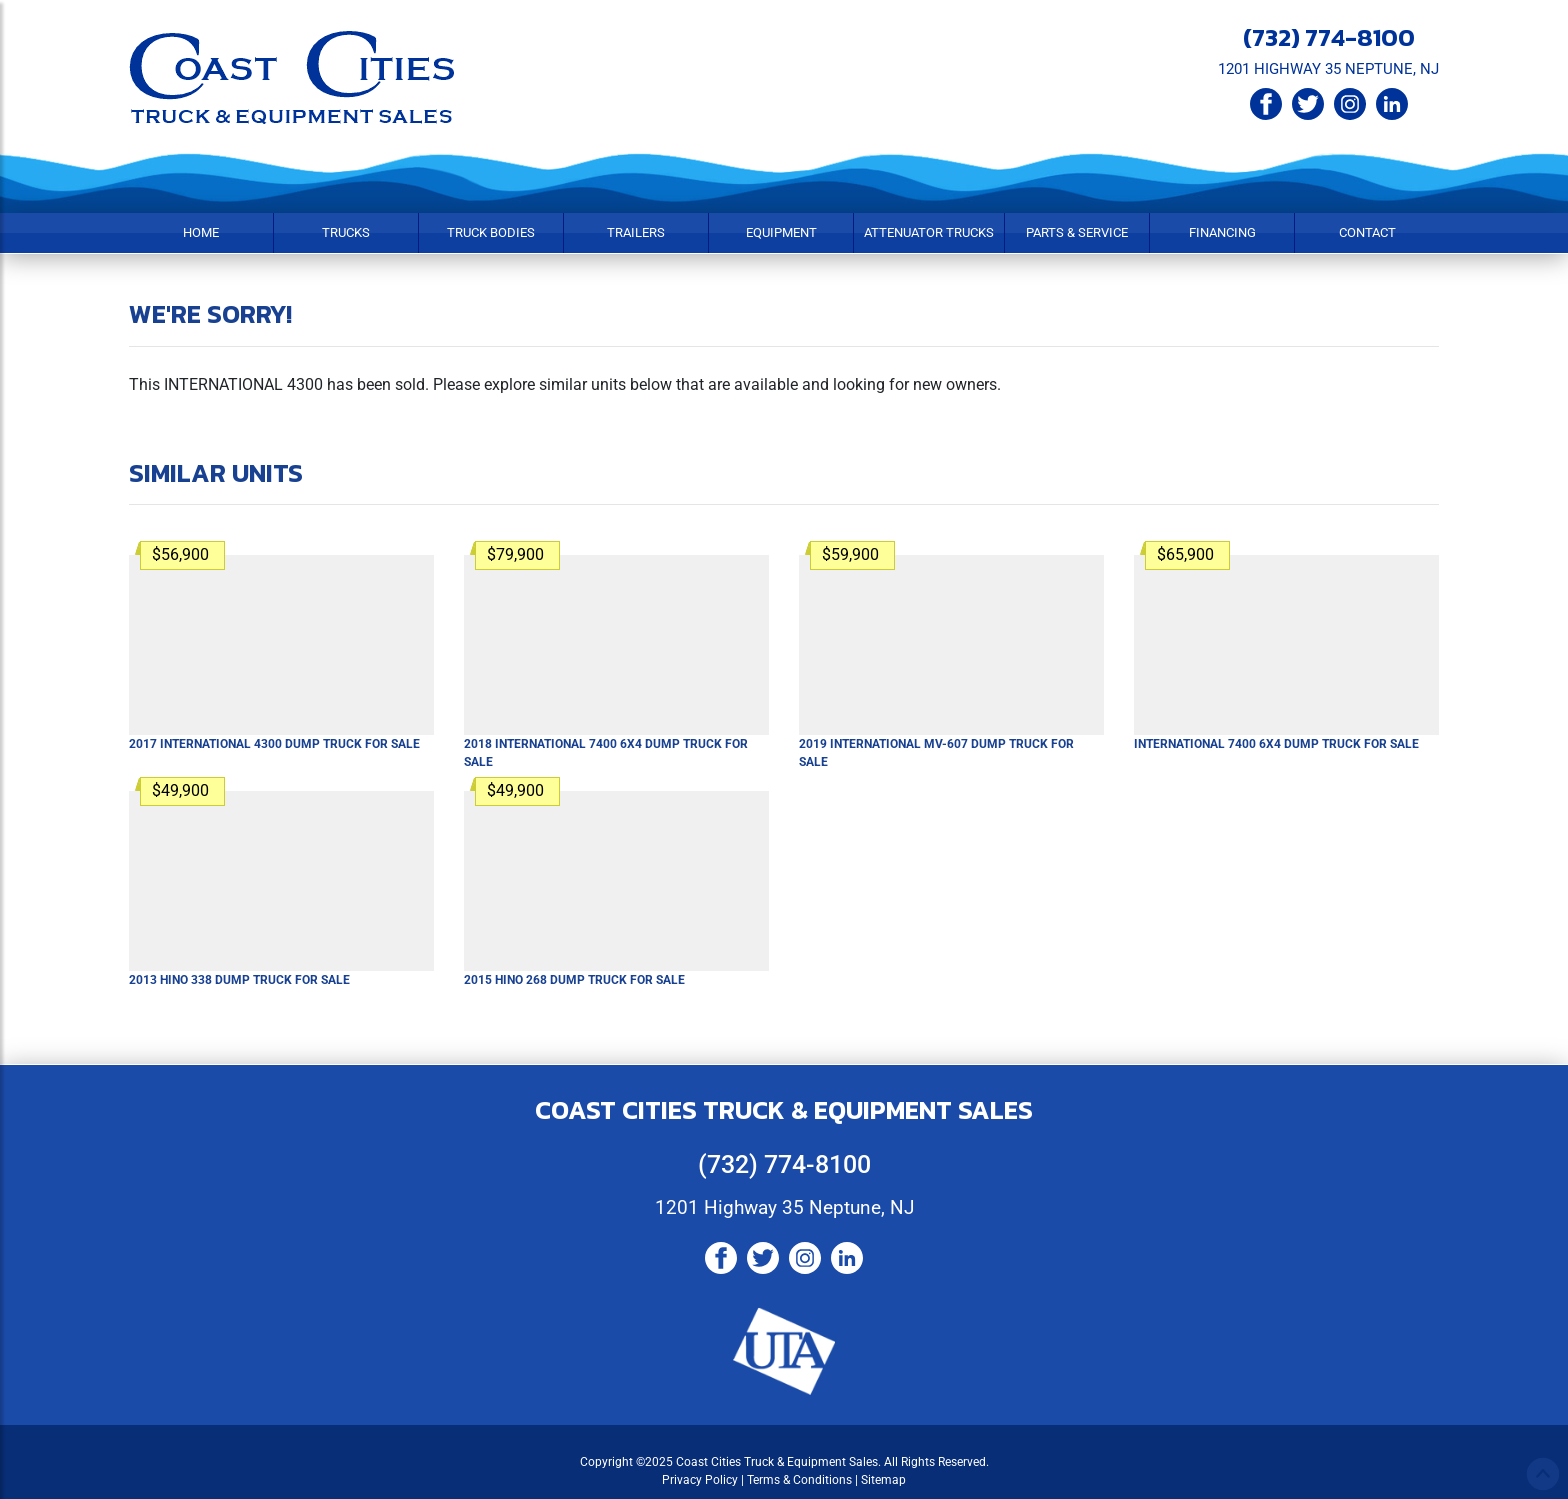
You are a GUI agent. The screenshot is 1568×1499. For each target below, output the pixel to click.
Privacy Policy (700, 1480)
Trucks (346, 232)
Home (201, 232)
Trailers (636, 232)
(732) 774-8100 (1329, 37)
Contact (1367, 232)
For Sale (274, 744)
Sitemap (883, 1480)
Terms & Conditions (799, 1480)
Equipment (781, 232)
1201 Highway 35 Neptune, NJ (784, 1207)
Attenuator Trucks (929, 232)
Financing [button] (1222, 232)
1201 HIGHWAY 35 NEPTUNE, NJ (1328, 69)
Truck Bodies (491, 232)
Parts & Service (1077, 232)
